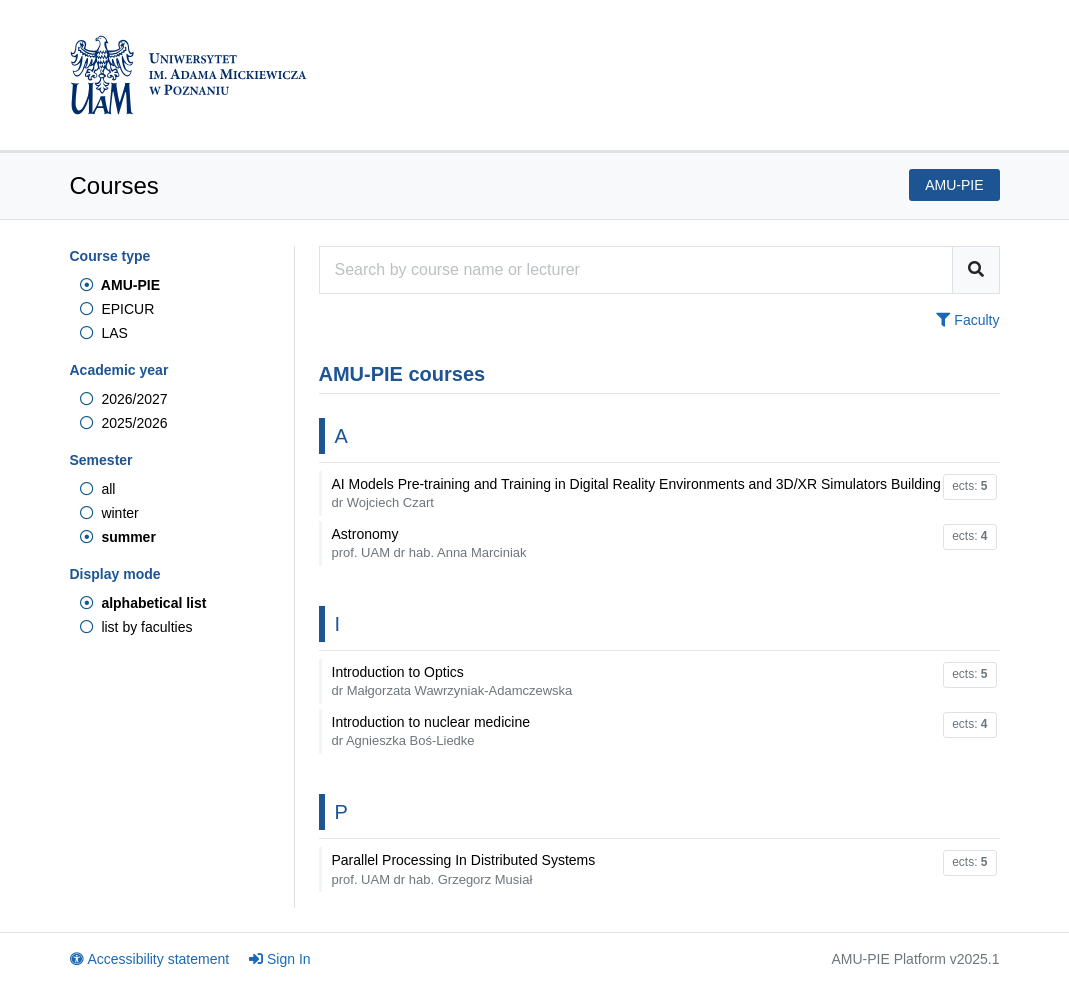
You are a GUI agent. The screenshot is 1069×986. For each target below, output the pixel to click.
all (98, 489)
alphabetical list (143, 603)
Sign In (280, 959)
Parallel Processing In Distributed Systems (464, 869)
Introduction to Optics (452, 681)
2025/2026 (124, 423)
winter (109, 513)
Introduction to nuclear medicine (431, 731)
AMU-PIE (120, 285)
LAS (104, 333)
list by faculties (136, 627)
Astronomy (429, 543)
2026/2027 (124, 399)
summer (118, 537)
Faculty (967, 320)
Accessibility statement (150, 959)
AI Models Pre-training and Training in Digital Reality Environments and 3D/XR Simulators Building (636, 493)
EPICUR (117, 309)
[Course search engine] (636, 270)
